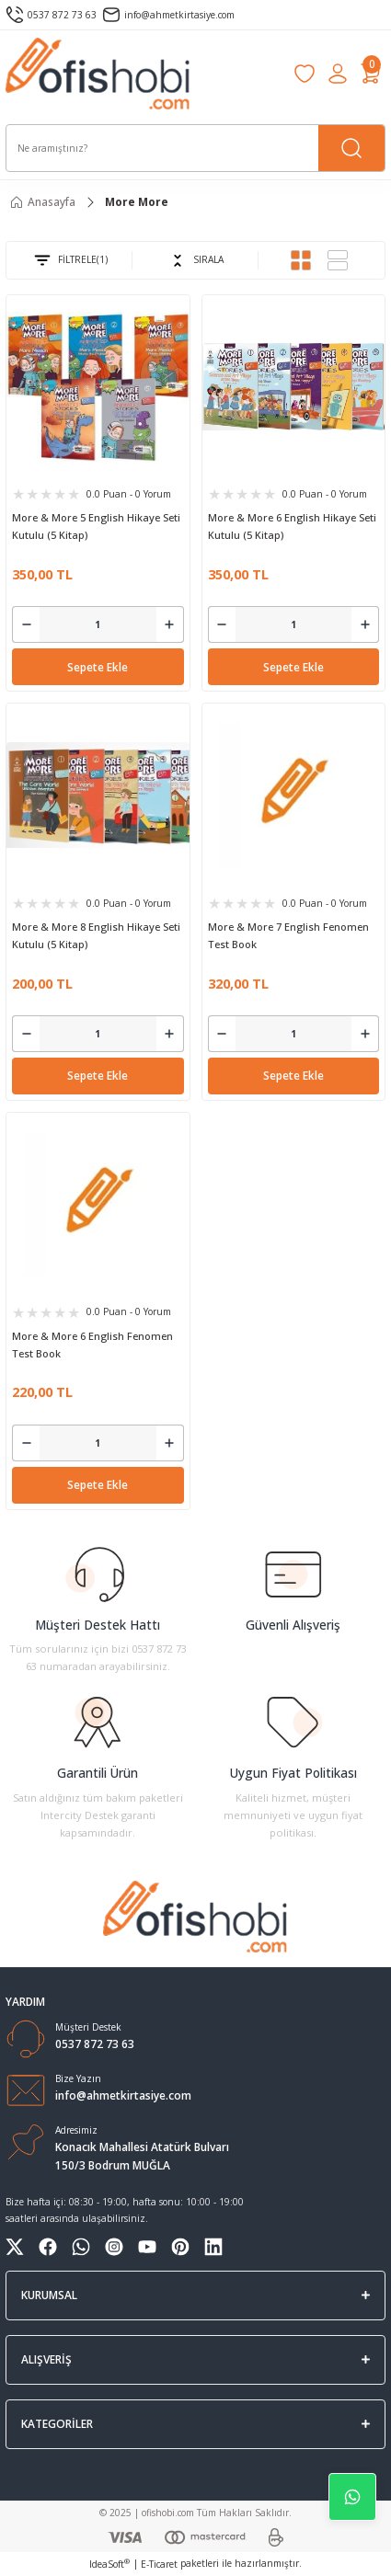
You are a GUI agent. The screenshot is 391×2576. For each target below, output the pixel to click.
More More (136, 201)
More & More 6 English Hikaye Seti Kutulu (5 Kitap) (292, 526)
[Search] (195, 148)
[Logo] (98, 73)
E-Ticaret (159, 2564)
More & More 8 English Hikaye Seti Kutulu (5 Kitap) (96, 935)
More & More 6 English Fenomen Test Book (92, 1344)
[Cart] (370, 73)
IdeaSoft (109, 2564)
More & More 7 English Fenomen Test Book (288, 935)
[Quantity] (98, 624)
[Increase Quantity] (170, 624)
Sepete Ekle (97, 666)
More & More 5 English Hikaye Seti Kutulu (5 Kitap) (96, 526)
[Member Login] (337, 73)
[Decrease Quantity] (26, 624)
